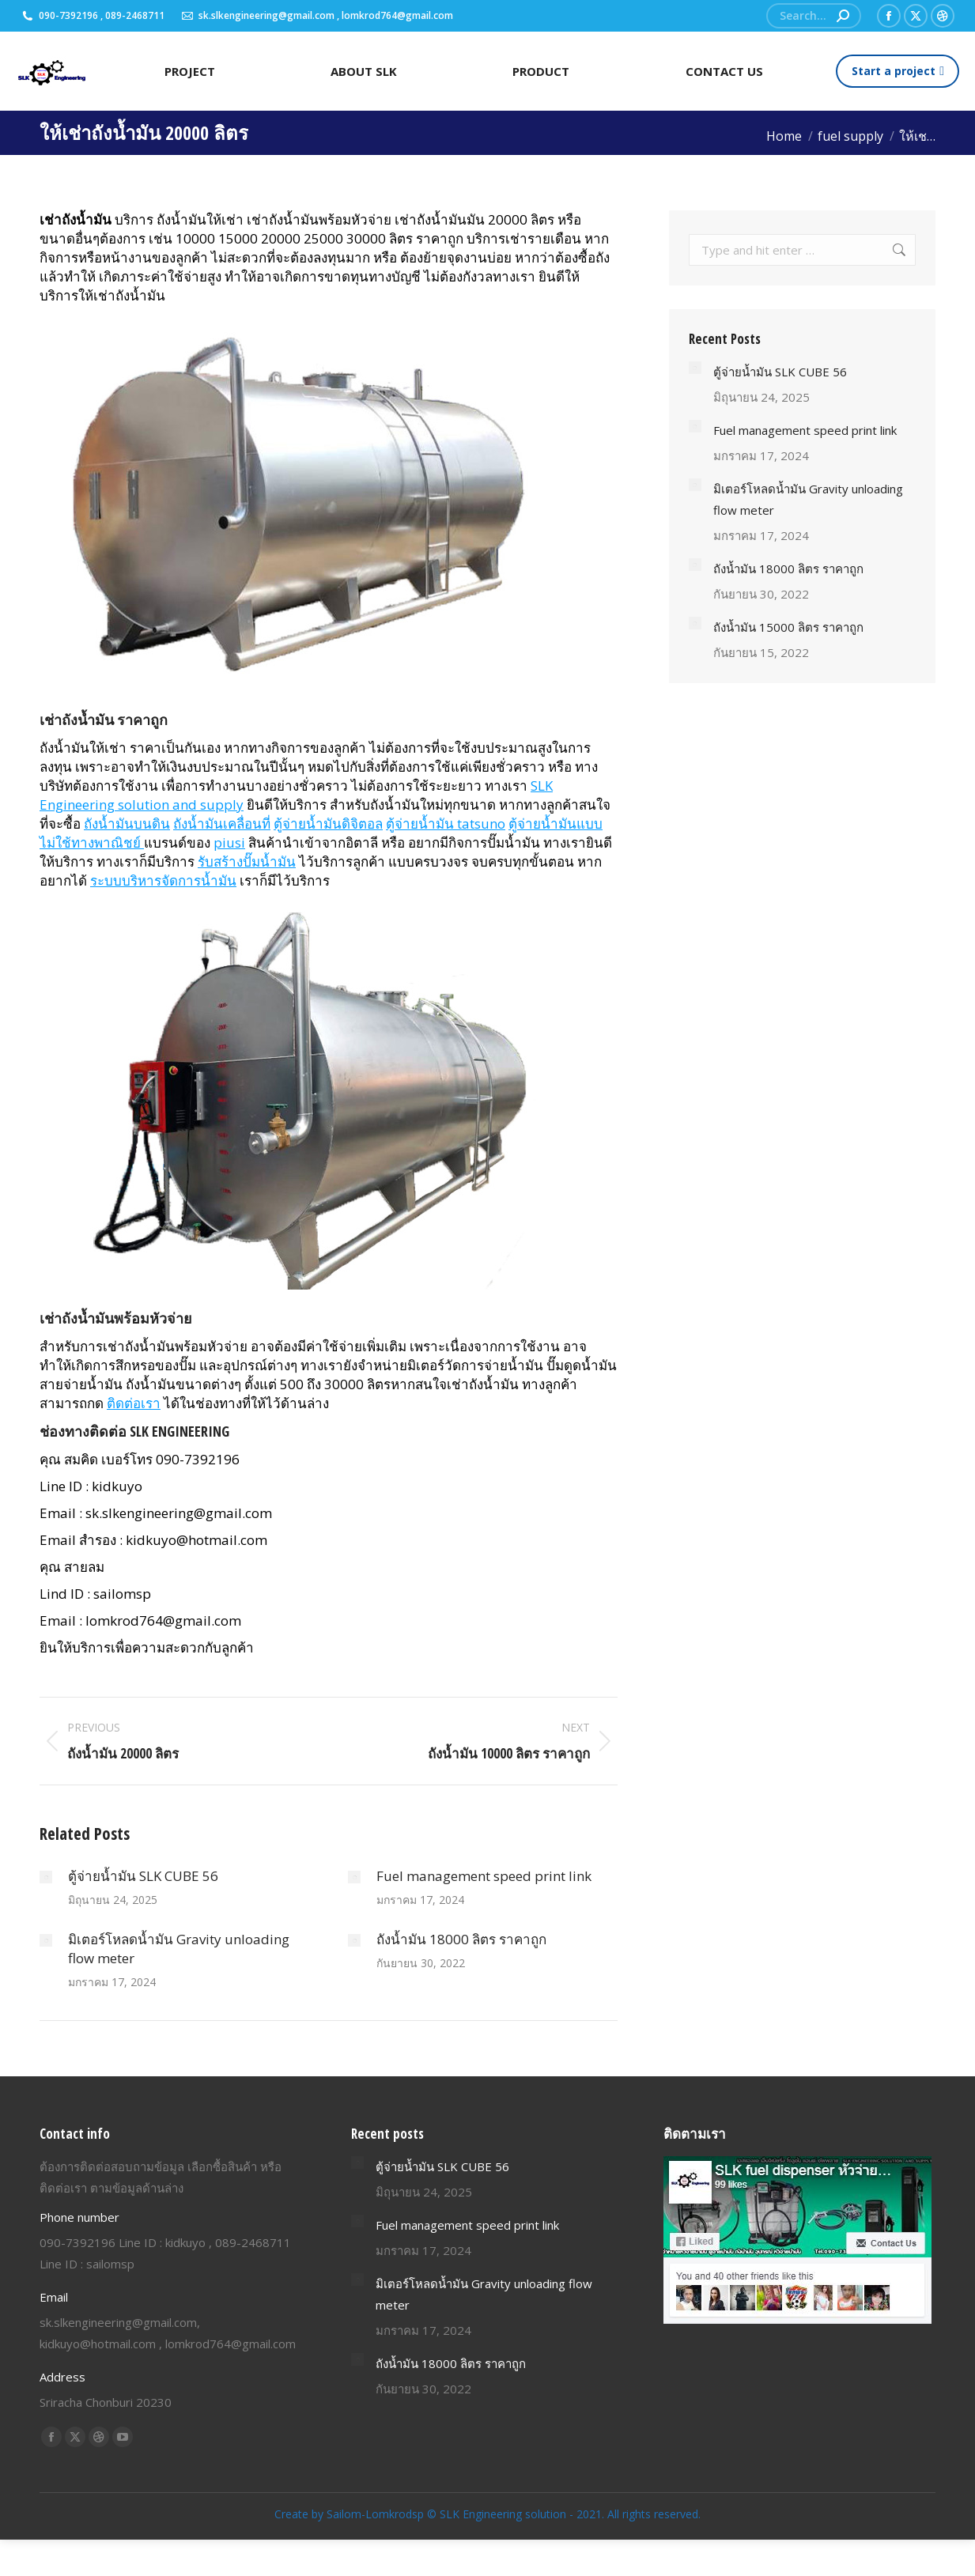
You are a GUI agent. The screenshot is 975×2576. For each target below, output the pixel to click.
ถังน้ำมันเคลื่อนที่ (221, 823)
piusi (229, 842)
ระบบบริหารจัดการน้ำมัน (163, 880)
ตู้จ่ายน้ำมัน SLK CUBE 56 (143, 1876)
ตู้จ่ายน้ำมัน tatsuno (445, 823)
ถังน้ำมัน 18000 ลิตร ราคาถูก (461, 1939)
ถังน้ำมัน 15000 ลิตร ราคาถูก (788, 627)
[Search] (813, 15)
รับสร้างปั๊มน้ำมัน (247, 861)
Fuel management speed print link (483, 1876)
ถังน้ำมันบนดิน (127, 823)
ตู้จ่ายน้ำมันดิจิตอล (328, 823)
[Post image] (46, 1877)
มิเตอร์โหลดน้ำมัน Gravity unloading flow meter (178, 1948)
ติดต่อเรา (134, 1403)
